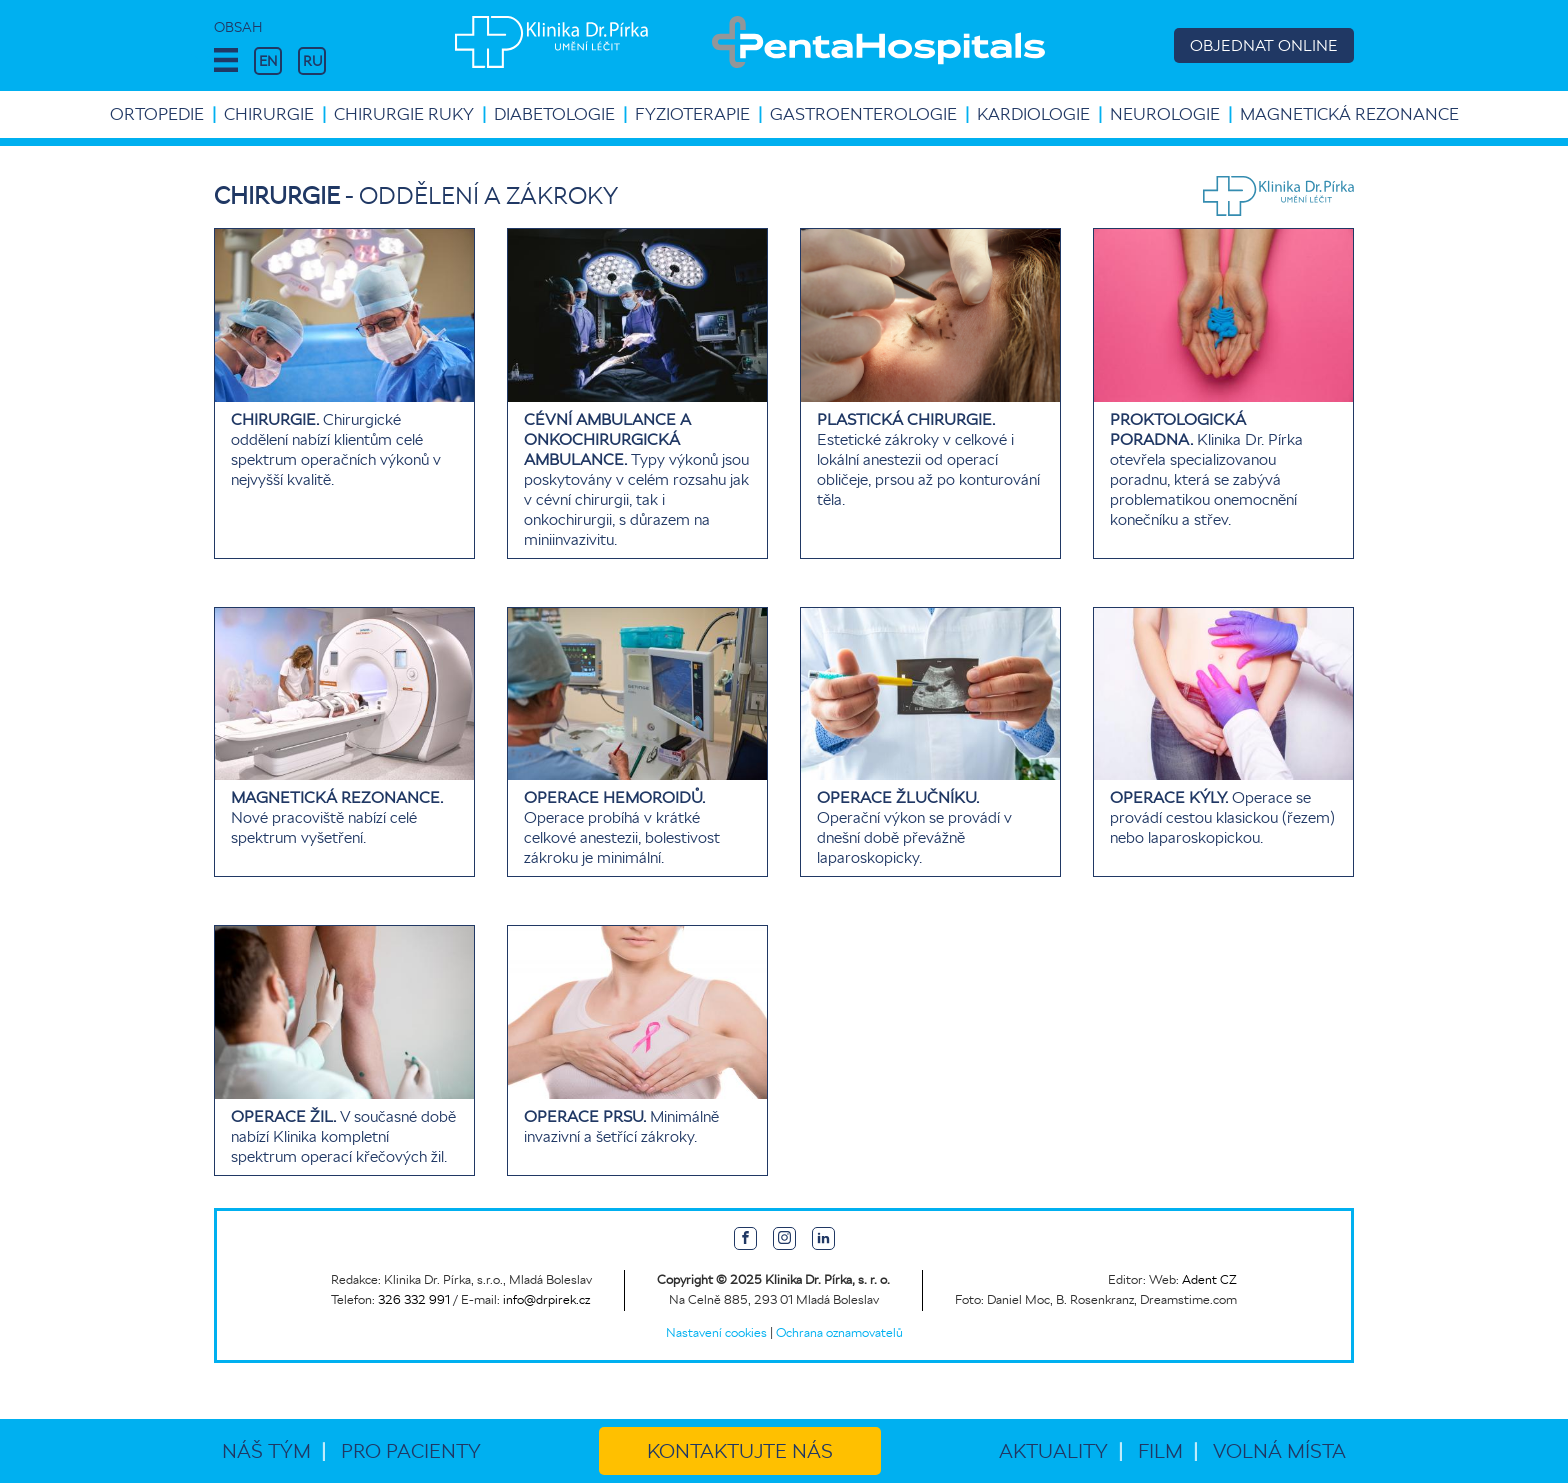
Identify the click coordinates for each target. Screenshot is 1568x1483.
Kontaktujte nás (740, 1451)
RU (312, 61)
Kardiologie (1033, 114)
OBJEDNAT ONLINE (1264, 45)
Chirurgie (269, 114)
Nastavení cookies (716, 1332)
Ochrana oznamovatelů (839, 1332)
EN (268, 61)
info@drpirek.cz (546, 1299)
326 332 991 (414, 1299)
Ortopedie (157, 114)
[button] (226, 61)
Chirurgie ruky (404, 114)
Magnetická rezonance (1349, 114)
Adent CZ (1209, 1279)
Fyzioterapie (692, 114)
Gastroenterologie (863, 114)
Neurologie (1165, 114)
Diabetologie (554, 114)
